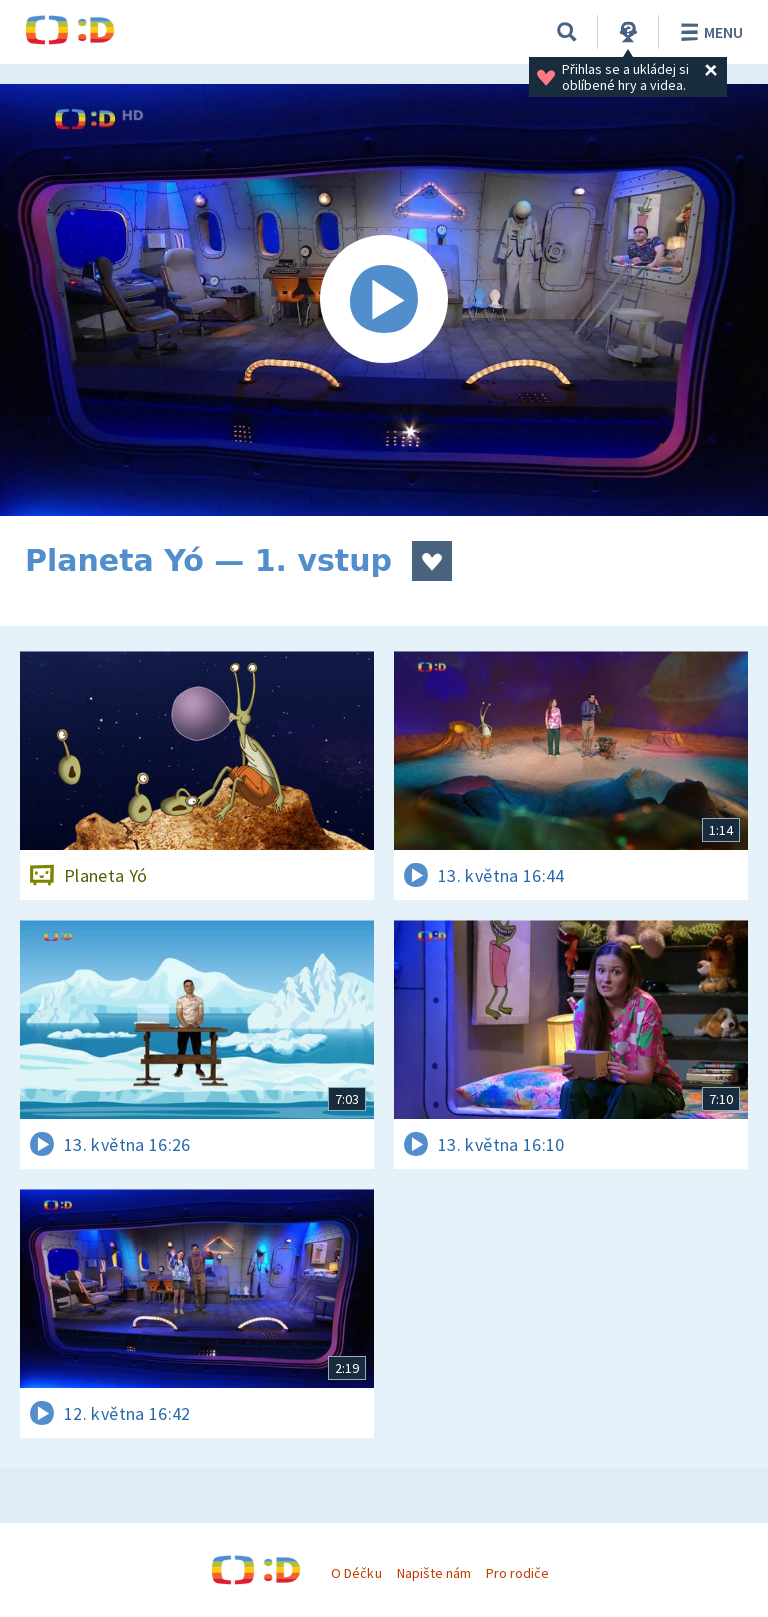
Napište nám (434, 1573)
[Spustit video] (384, 300)
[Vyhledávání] (567, 32)
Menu (708, 32)
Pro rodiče (517, 1573)
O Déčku (356, 1573)
